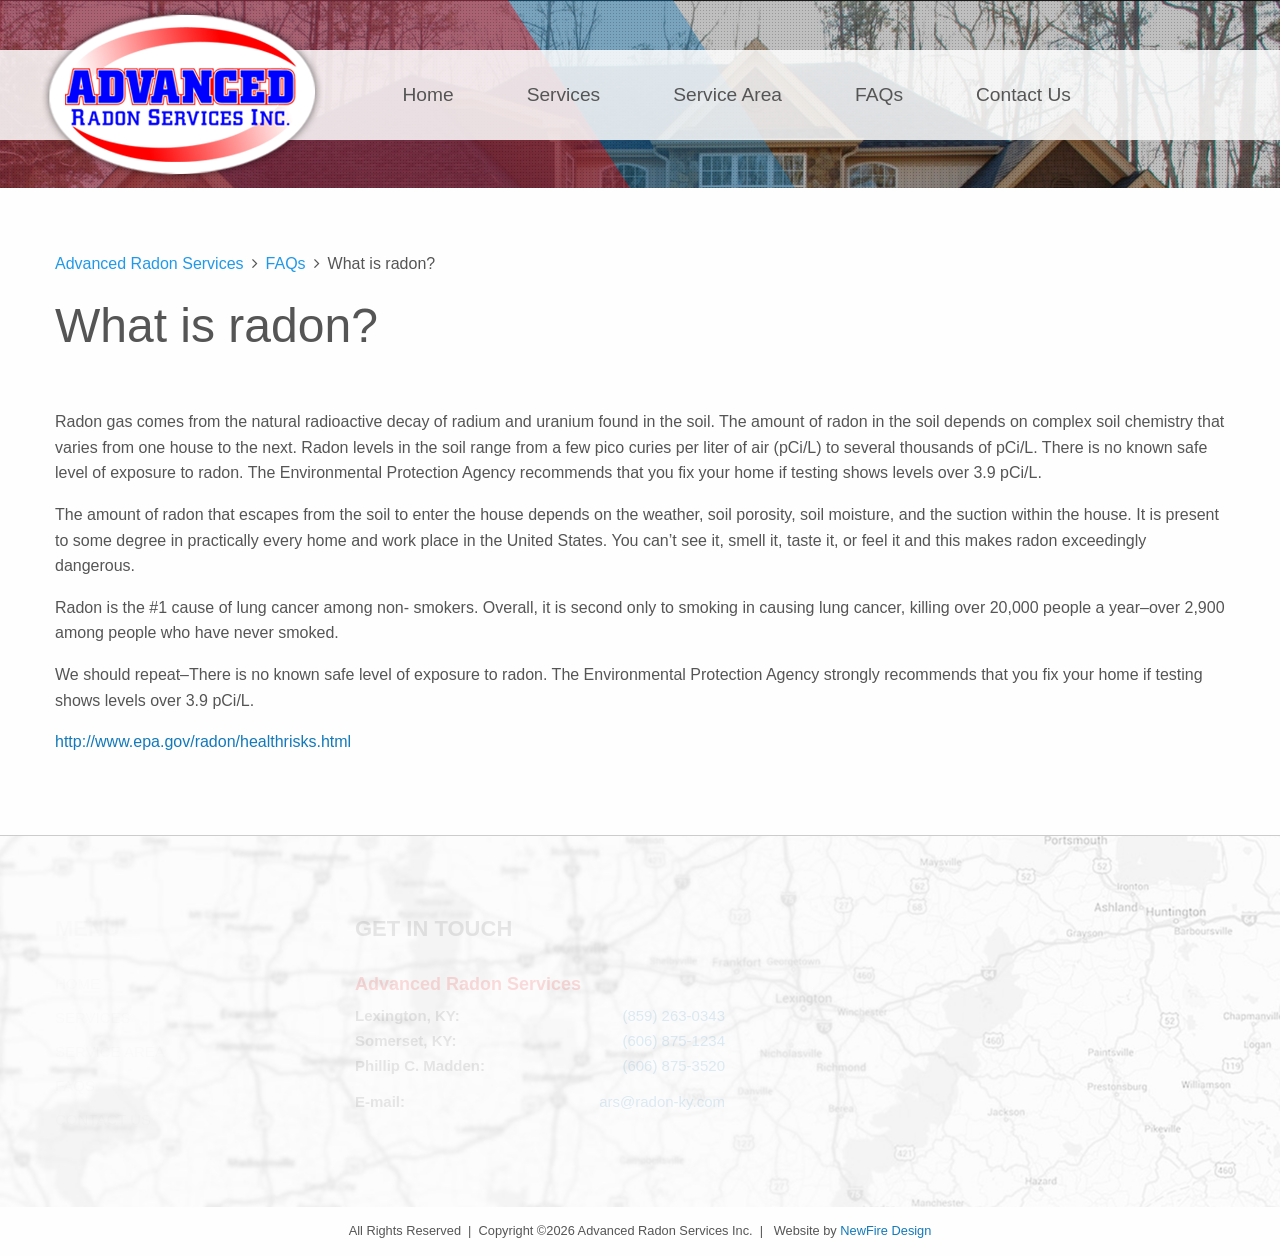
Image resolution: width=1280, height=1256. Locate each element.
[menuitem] (440, 94)
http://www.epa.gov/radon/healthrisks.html (203, 741)
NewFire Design (885, 1230)
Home (427, 94)
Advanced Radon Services (182, 94)
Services (564, 94)
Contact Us (1023, 94)
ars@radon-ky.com (662, 1101)
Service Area (727, 94)
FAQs (879, 94)
